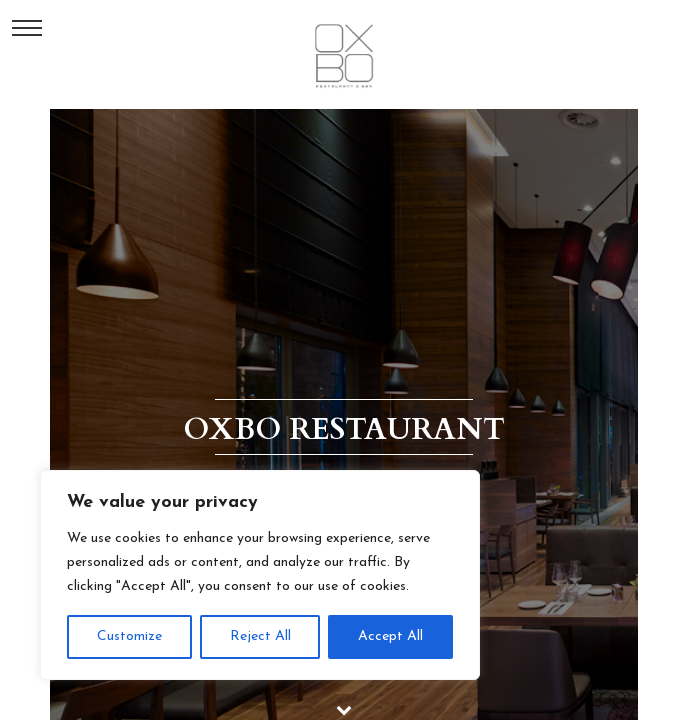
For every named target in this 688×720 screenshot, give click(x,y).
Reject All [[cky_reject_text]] (260, 636)
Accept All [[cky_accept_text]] (390, 636)
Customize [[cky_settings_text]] (129, 636)
